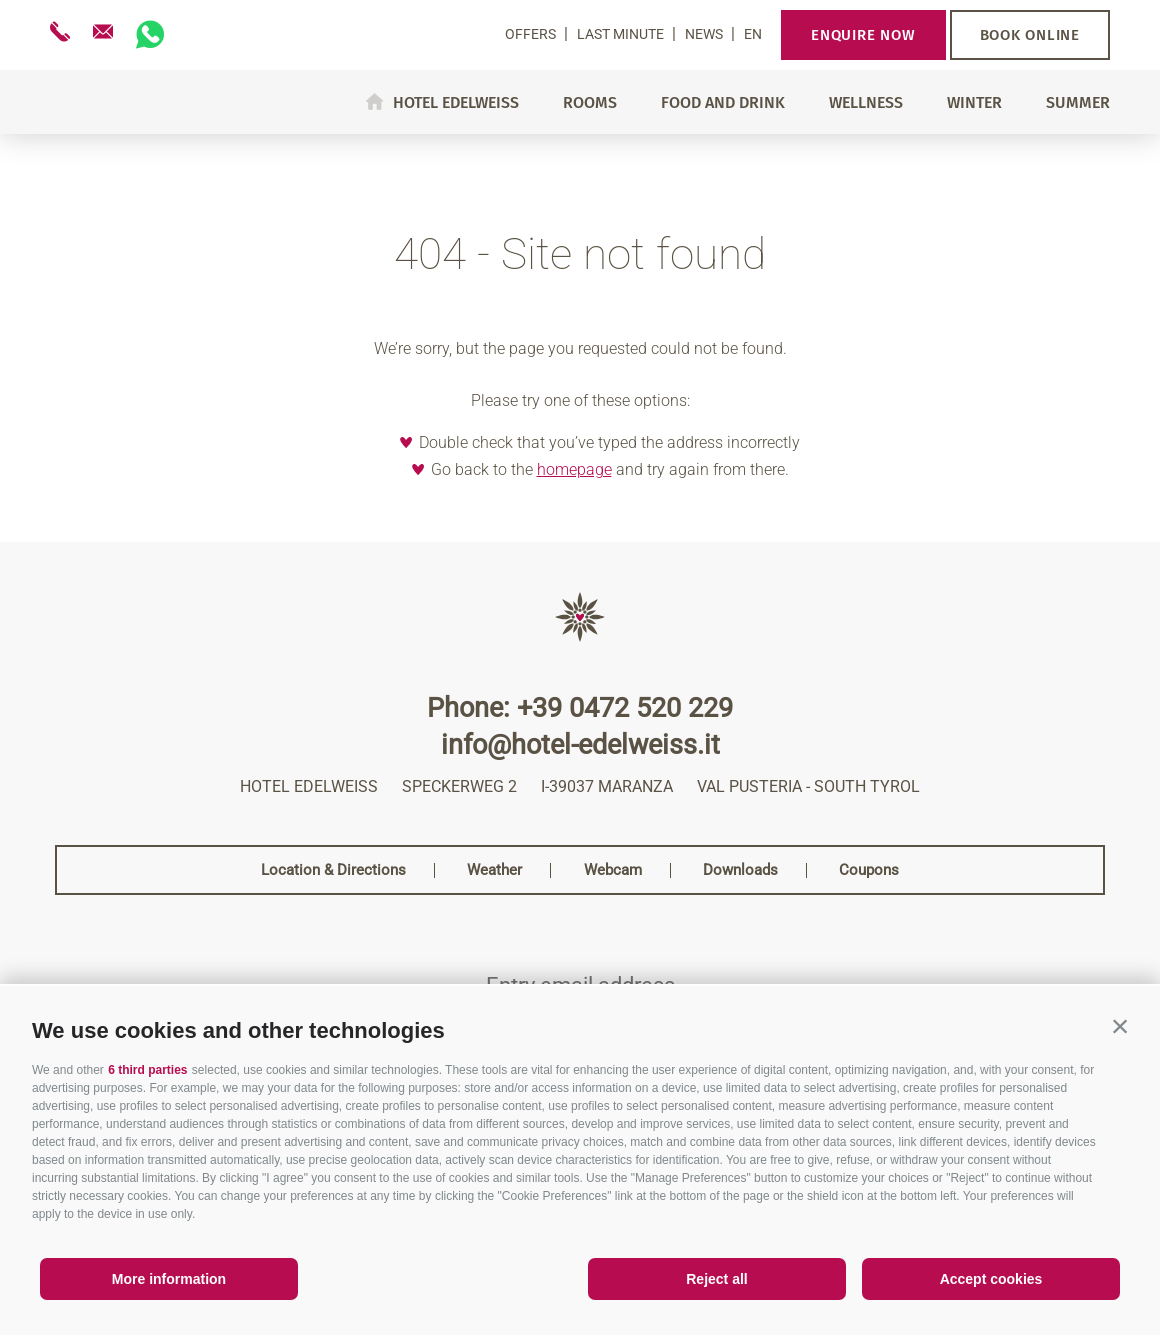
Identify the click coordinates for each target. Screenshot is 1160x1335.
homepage (574, 469)
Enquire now (863, 35)
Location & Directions (333, 870)
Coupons (869, 870)
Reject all (716, 1279)
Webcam (613, 870)
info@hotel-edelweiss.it (580, 745)
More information (169, 1279)
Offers (532, 34)
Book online (1030, 35)
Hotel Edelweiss (456, 102)
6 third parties (147, 1070)
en (753, 34)
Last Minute (622, 34)
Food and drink (723, 103)
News (705, 34)
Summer (1078, 103)
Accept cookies (991, 1279)
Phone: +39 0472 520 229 (580, 708)
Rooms (590, 103)
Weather (494, 870)
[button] (1120, 1026)
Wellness (866, 103)
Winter (974, 103)
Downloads (740, 870)
